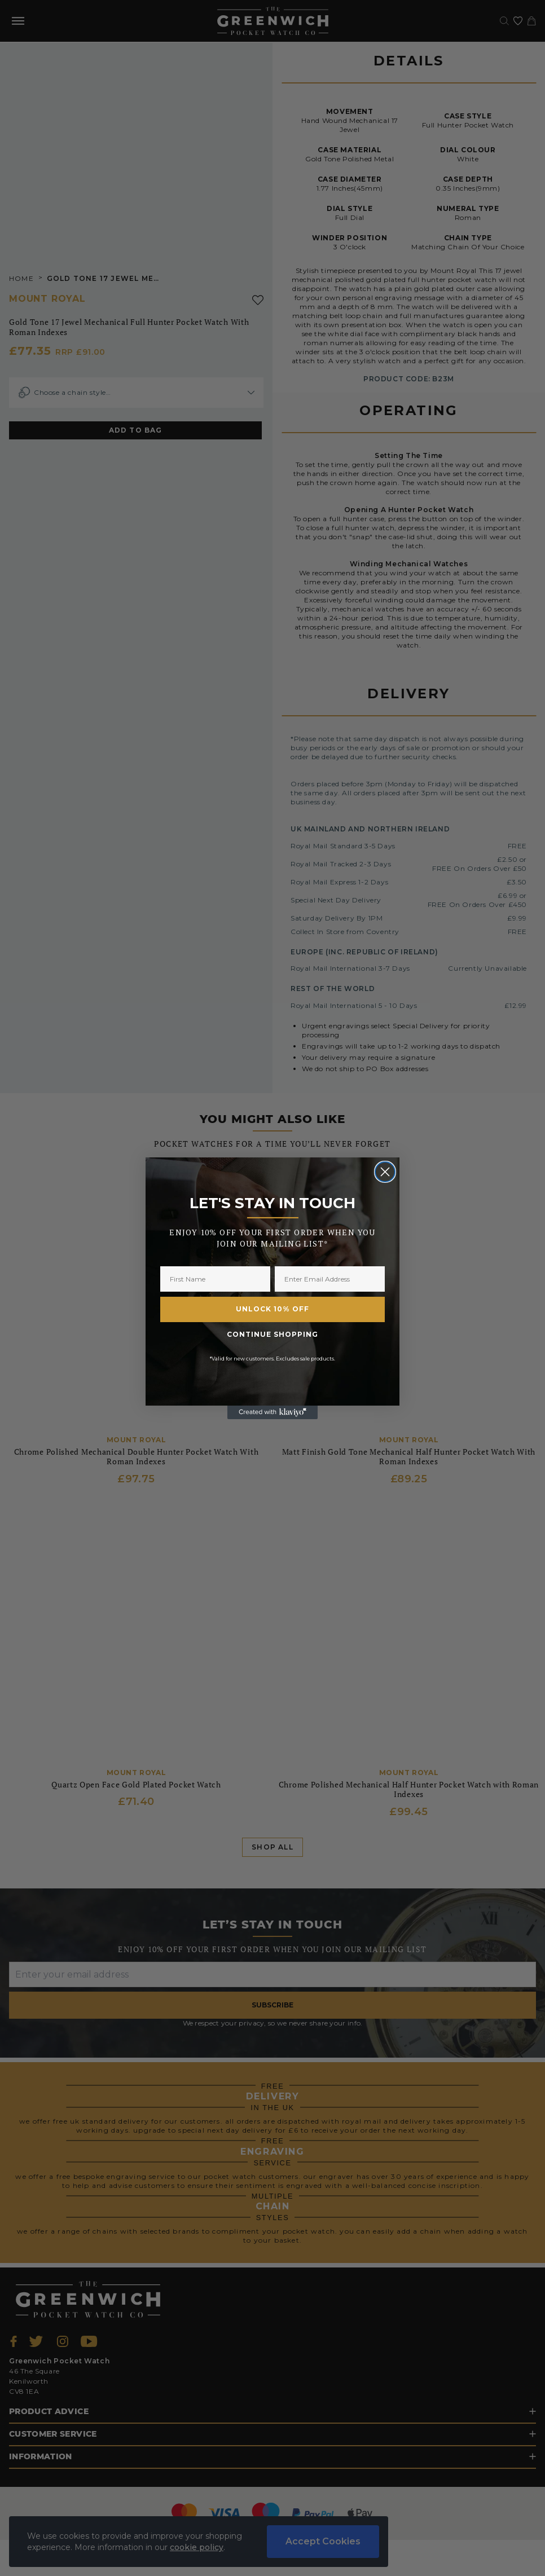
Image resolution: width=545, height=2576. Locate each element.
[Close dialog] (385, 1172)
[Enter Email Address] (330, 1279)
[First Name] (215, 1279)
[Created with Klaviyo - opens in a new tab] (272, 1412)
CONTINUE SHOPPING (272, 1334)
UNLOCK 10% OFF (272, 1309)
